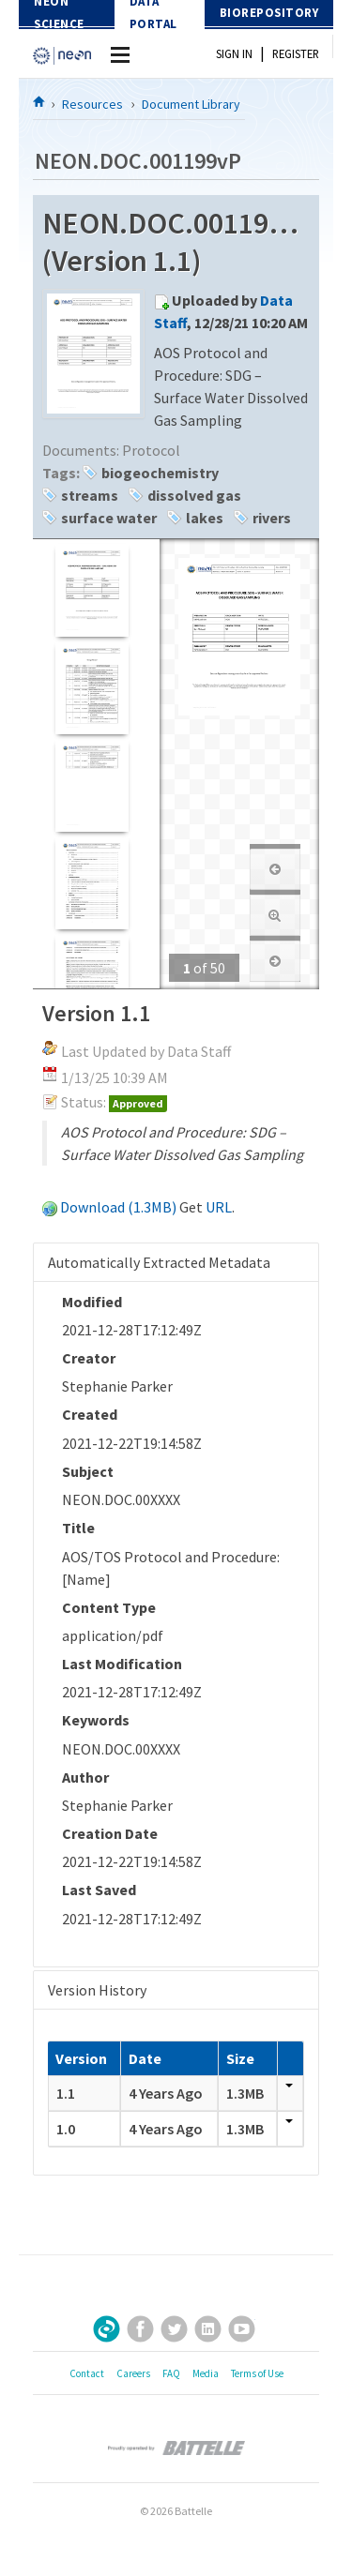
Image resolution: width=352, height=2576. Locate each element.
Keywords (96, 1719)
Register (295, 53)
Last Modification (122, 1663)
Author (85, 1777)
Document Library (191, 104)
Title (78, 1527)
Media (205, 2373)
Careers (133, 2373)
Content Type (109, 1607)
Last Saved (99, 1889)
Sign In (234, 53)
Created (89, 1414)
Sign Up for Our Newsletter (106, 2329)
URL (219, 1207)
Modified (92, 1301)
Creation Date (110, 1833)
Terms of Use (257, 2373)
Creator (88, 1357)
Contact (86, 2373)
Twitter (174, 2329)
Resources (92, 104)
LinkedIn (208, 2329)
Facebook (140, 2329)
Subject (88, 1471)
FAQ (171, 2373)
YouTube (241, 2329)
